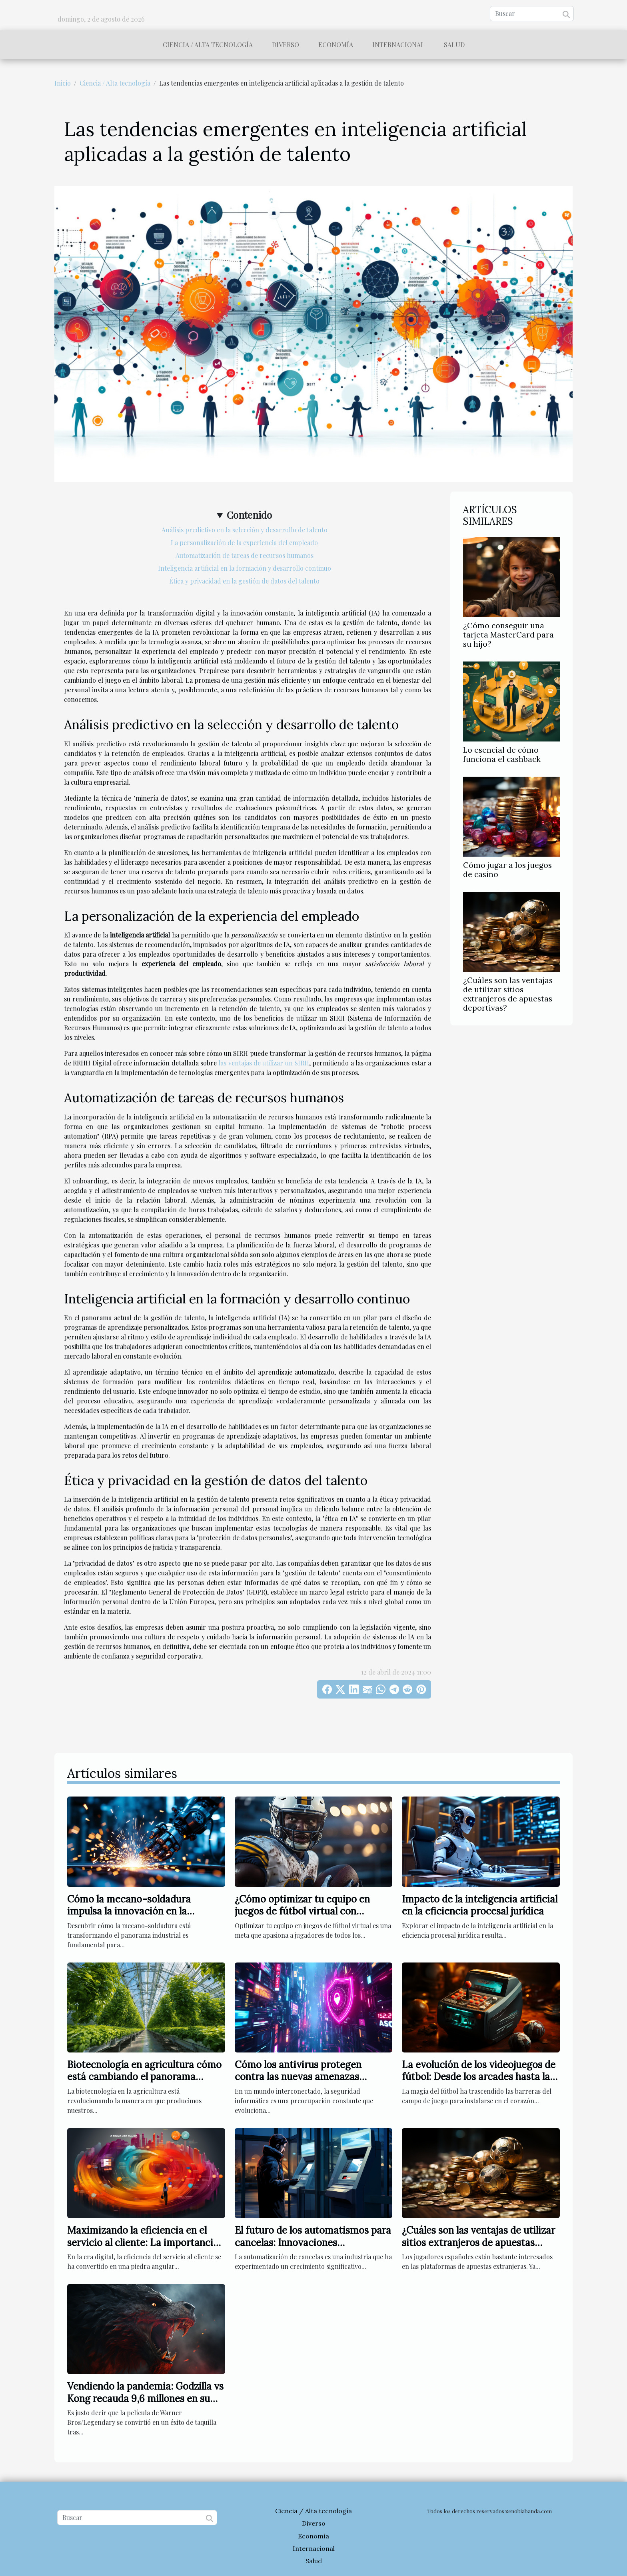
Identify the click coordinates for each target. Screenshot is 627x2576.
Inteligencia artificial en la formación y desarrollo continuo (244, 568)
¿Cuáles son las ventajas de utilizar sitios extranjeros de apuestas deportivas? (508, 994)
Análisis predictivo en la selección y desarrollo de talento (244, 530)
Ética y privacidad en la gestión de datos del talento (244, 581)
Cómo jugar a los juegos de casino (507, 869)
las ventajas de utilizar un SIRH (263, 1063)
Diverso (285, 44)
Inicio (62, 83)
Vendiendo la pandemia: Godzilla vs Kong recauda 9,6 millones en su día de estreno (145, 2398)
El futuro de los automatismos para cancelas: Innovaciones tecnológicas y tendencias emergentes (313, 2248)
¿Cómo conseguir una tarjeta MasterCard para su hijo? (508, 635)
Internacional (398, 44)
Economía (335, 44)
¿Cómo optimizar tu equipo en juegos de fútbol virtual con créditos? (302, 1911)
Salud (454, 44)
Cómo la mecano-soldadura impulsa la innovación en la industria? (129, 1911)
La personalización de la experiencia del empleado (244, 542)
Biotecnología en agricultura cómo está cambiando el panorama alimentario (144, 2076)
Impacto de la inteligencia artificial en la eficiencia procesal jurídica (479, 1905)
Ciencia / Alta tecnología (208, 44)
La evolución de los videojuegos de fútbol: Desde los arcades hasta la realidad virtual (478, 2076)
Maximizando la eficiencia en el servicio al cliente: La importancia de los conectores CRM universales (144, 2242)
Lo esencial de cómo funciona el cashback (502, 754)
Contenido (249, 514)
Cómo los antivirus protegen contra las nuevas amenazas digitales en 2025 (298, 2076)
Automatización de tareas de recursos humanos (245, 555)
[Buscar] (532, 13)
